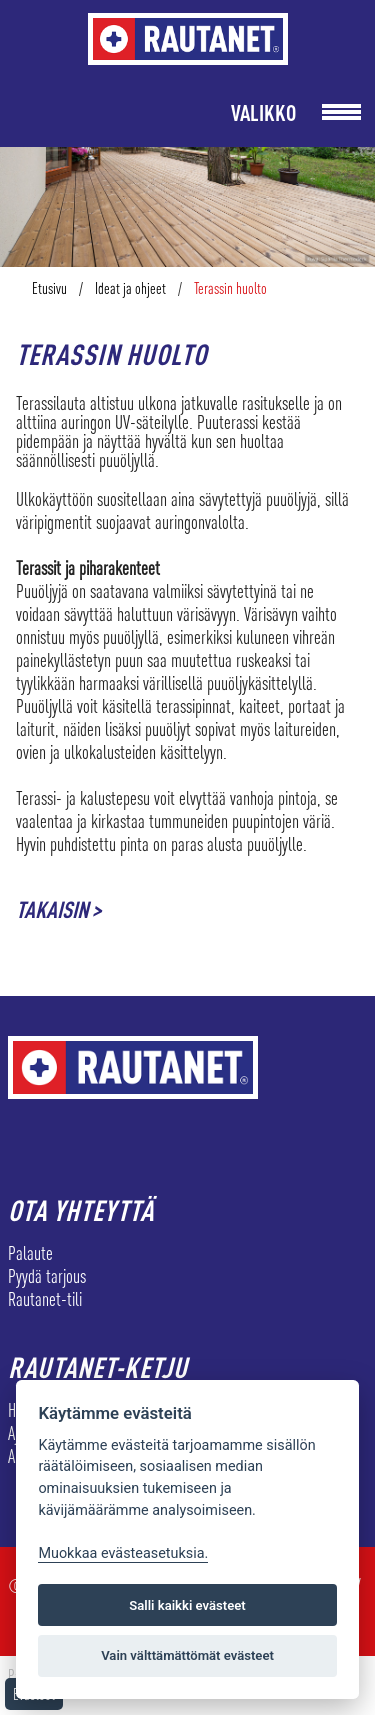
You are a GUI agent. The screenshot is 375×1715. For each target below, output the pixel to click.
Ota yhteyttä (81, 1210)
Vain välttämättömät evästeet (187, 1655)
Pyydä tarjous (47, 1276)
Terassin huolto (230, 288)
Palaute (30, 1253)
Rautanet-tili (45, 1299)
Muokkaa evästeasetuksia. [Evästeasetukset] (123, 1553)
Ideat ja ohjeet (130, 288)
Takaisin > (58, 909)
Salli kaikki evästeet (187, 1605)
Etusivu (49, 288)
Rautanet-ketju (98, 1367)
